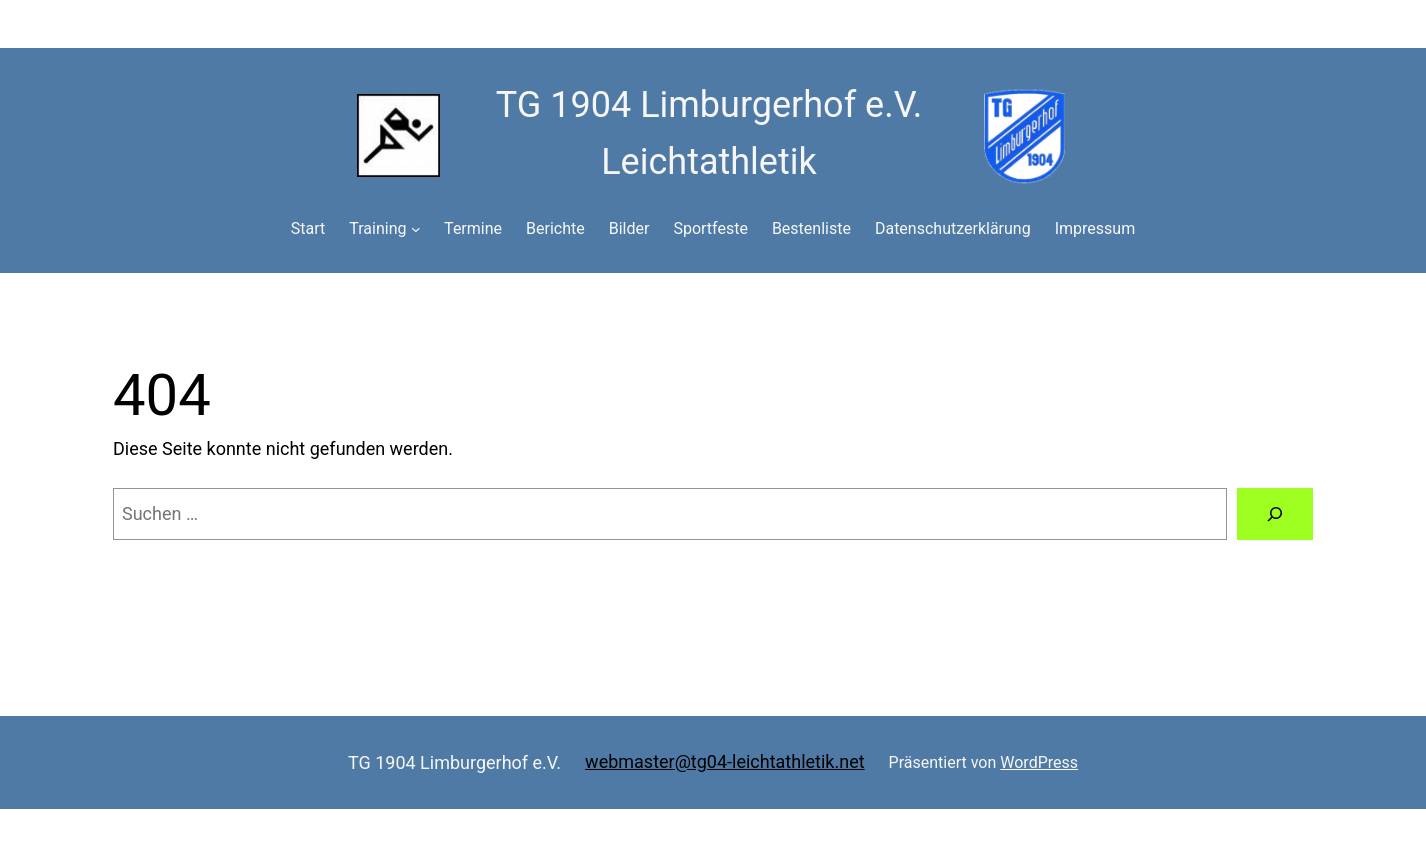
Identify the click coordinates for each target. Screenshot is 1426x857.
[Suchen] (1275, 514)
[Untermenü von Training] (416, 229)
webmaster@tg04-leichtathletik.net (725, 761)
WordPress (1039, 762)
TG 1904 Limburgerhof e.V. (454, 762)
